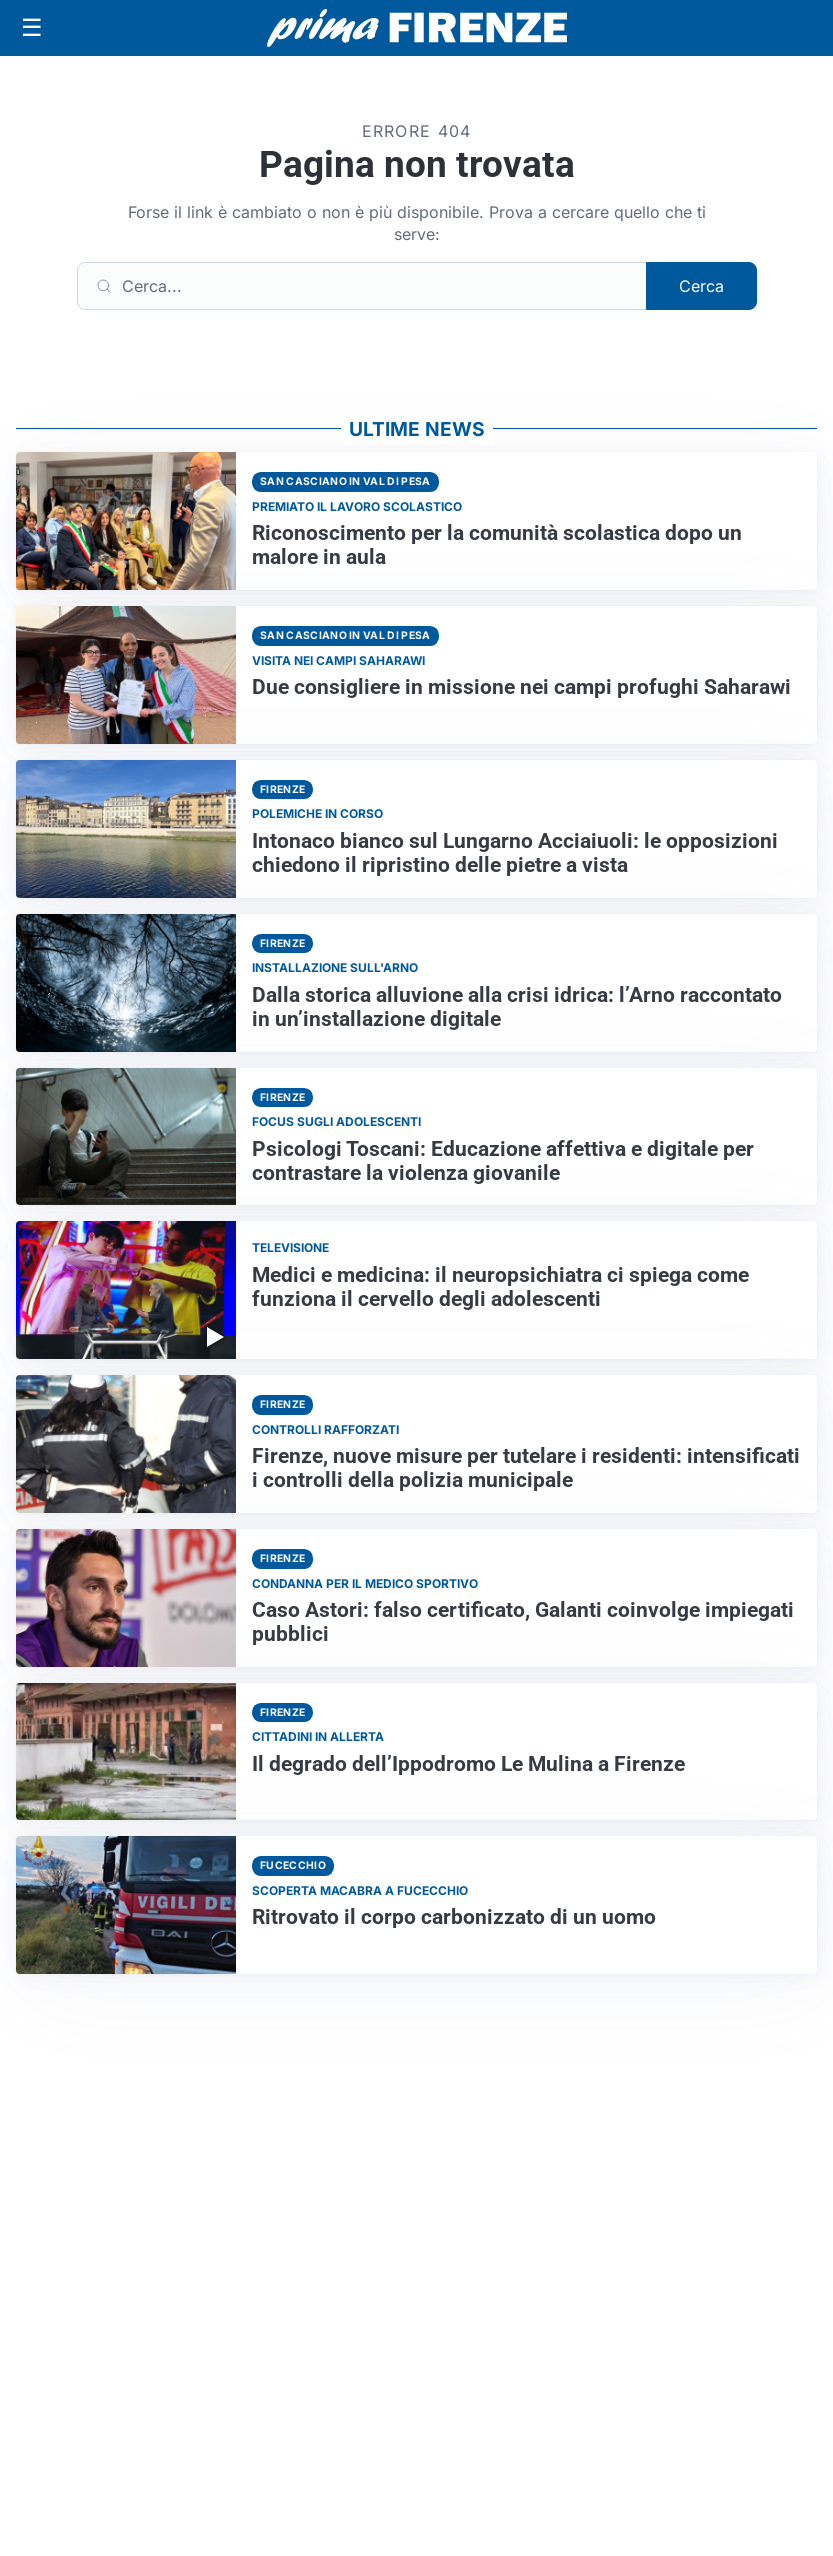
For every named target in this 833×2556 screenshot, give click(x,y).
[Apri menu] (32, 28)
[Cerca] (362, 286)
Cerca (701, 286)
